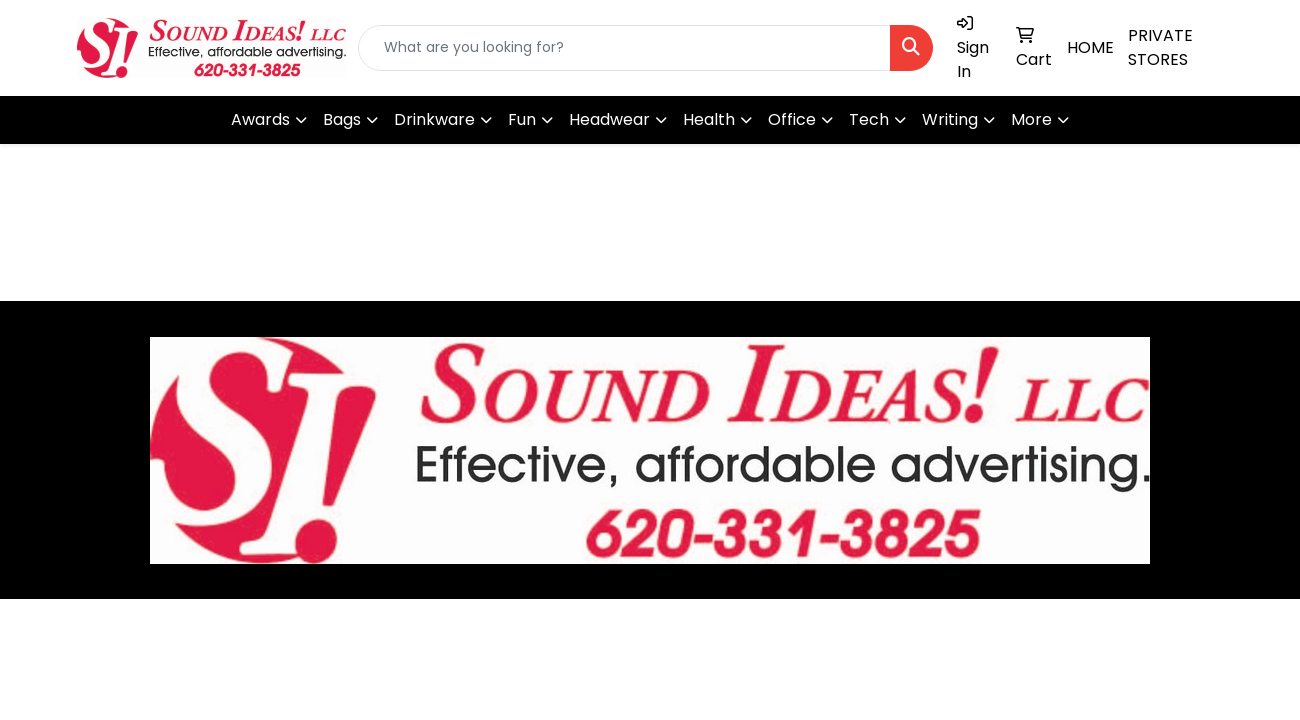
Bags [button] (342, 119)
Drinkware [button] (434, 119)
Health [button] (709, 119)
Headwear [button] (609, 119)
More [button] (1031, 119)
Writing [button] (950, 119)
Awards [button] (260, 119)
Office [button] (792, 119)
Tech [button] (869, 119)
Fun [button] (522, 119)
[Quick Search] (624, 48)
